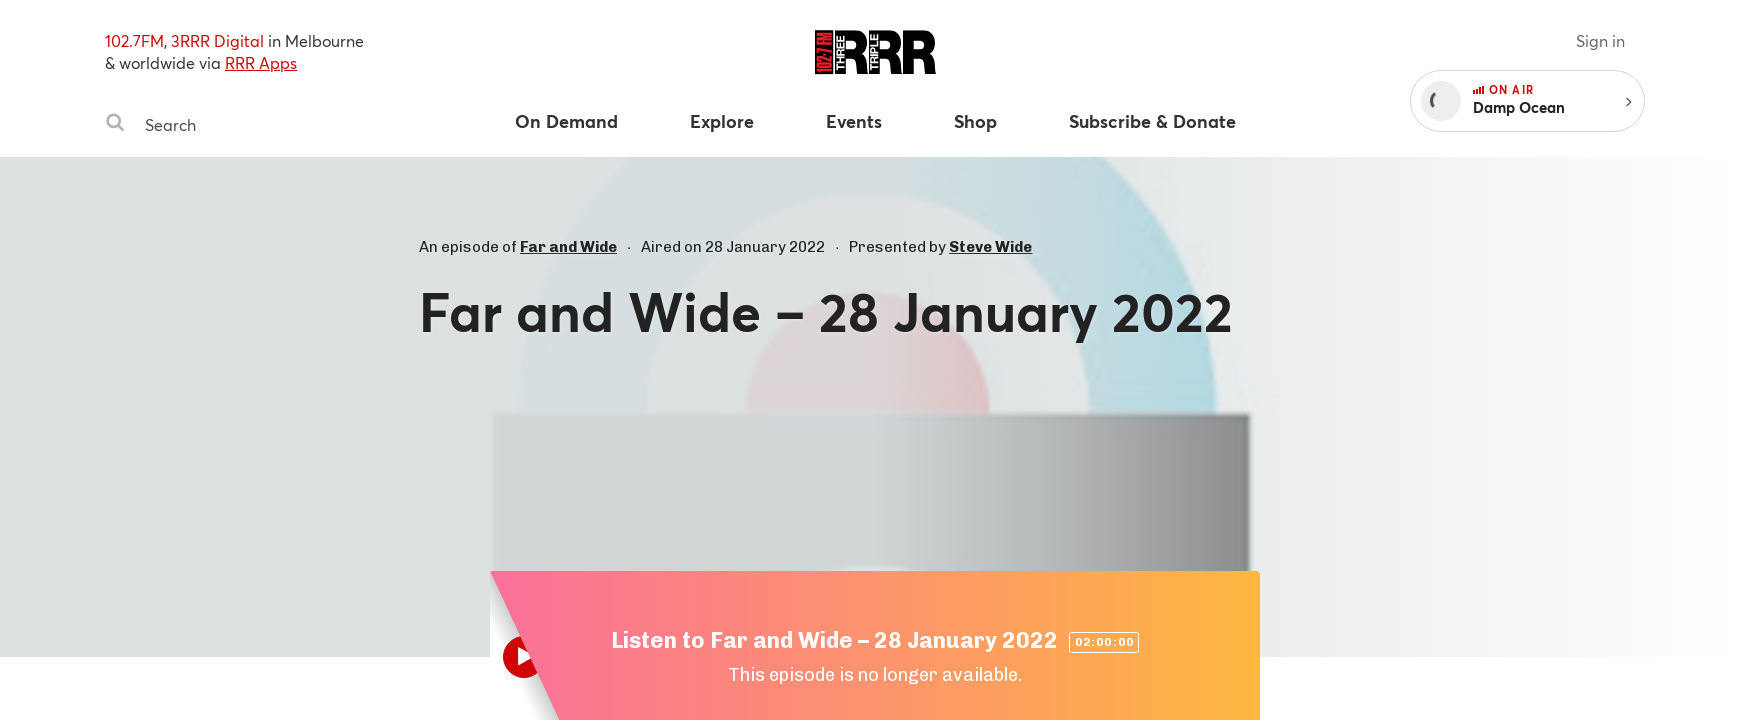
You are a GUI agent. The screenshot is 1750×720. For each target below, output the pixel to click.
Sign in (1600, 40)
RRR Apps (261, 62)
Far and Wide (568, 247)
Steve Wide (990, 247)
